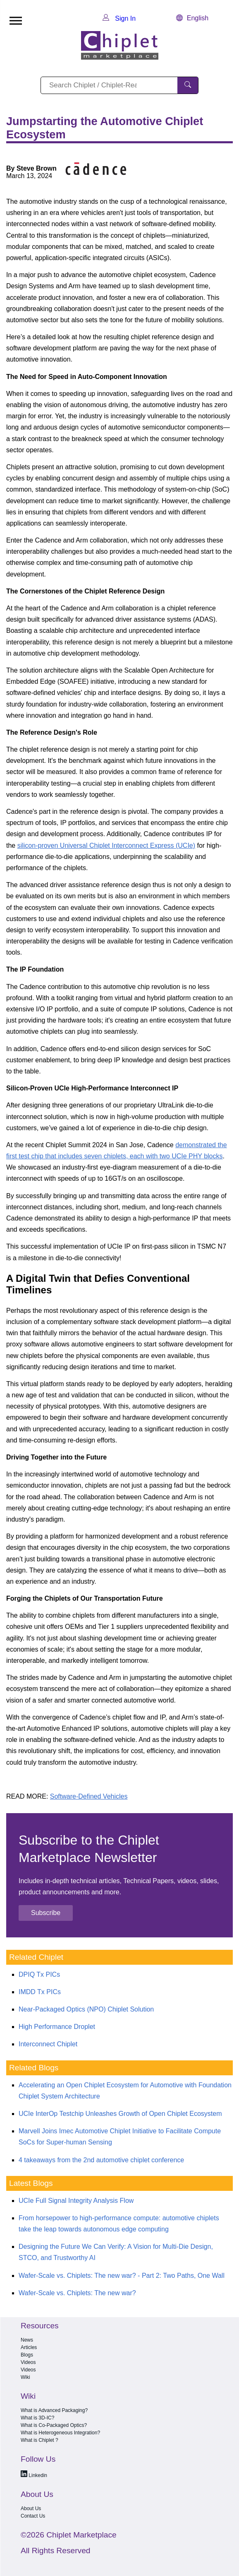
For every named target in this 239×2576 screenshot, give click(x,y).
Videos (28, 2362)
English (192, 18)
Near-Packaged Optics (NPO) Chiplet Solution (86, 2009)
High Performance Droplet (57, 2026)
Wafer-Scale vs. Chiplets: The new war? (77, 2292)
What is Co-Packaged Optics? (54, 2425)
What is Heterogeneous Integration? (60, 2433)
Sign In (119, 18)
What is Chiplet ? (39, 2440)
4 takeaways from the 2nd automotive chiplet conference (101, 2160)
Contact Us (33, 2516)
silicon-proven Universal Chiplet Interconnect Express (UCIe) (106, 845)
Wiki (25, 2377)
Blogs (27, 2355)
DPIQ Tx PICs (39, 1974)
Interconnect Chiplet (48, 2044)
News (27, 2340)
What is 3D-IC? (37, 2418)
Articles (29, 2347)
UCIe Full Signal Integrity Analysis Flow (76, 2200)
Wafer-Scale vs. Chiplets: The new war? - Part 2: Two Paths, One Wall (122, 2275)
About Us (31, 2508)
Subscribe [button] (45, 1912)
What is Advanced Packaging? (54, 2410)
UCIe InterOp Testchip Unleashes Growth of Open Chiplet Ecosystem (120, 2113)
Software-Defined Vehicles (89, 1796)
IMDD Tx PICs (40, 1991)
